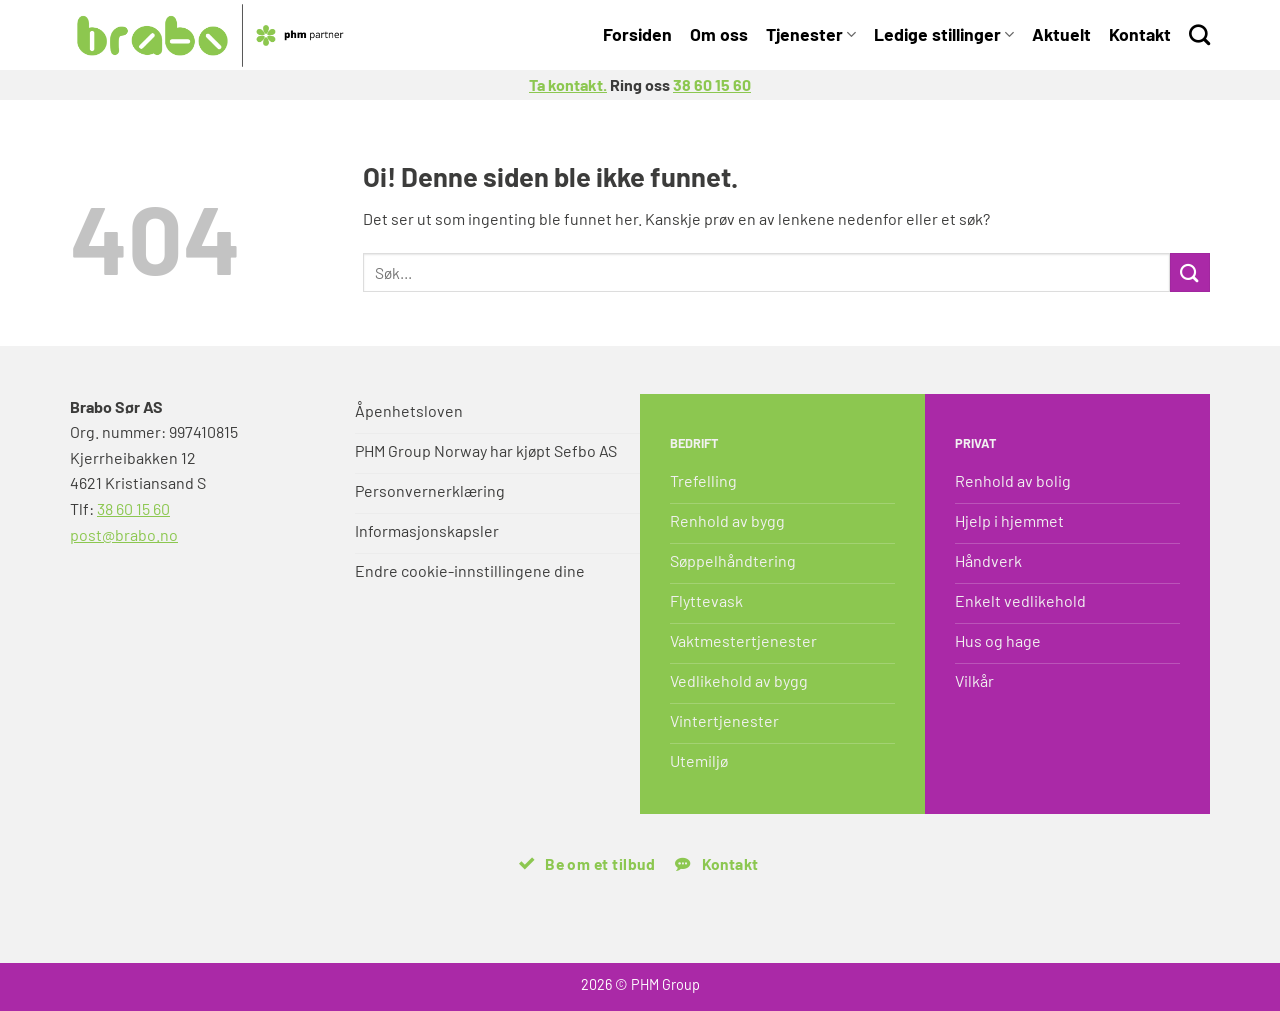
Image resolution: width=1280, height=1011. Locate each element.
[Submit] (1190, 272)
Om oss (719, 34)
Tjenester (811, 34)
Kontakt (1140, 34)
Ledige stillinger (944, 34)
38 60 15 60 (712, 84)
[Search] (1199, 34)
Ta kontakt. (568, 84)
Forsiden (637, 34)
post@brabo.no (124, 534)
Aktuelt (1061, 34)
